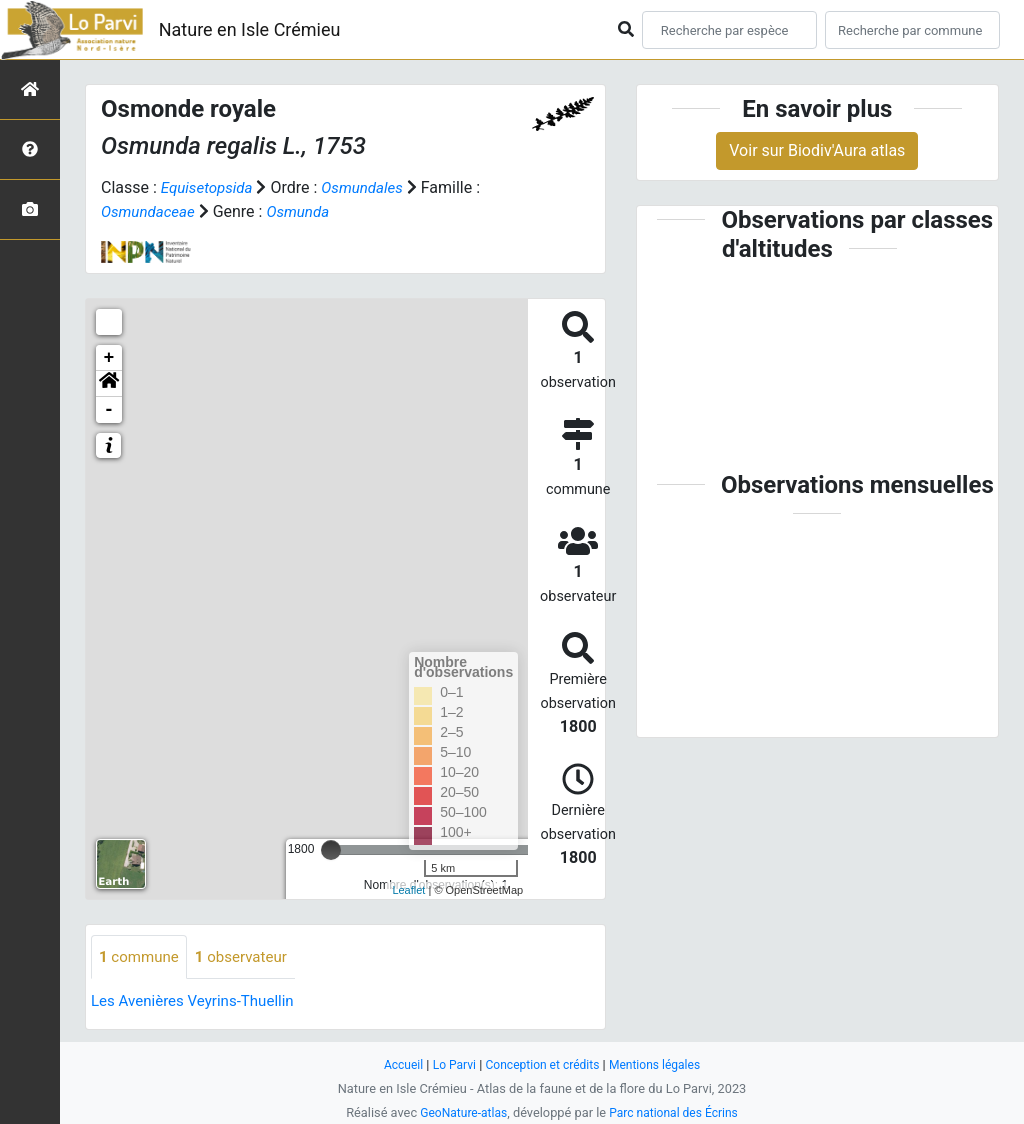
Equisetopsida (210, 187)
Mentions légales (660, 1064)
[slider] (331, 850)
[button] (109, 384)
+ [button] (109, 358)
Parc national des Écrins (676, 1112)
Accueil (396, 1064)
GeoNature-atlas (459, 1112)
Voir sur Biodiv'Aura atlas (817, 150)
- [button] (109, 410)
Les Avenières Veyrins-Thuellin (199, 1002)
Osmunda (305, 211)
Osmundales (370, 187)
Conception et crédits (542, 1064)
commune (141, 957)
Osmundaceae (151, 211)
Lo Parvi (449, 1064)
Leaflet (408, 890)
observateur (249, 957)
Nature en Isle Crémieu (250, 29)
